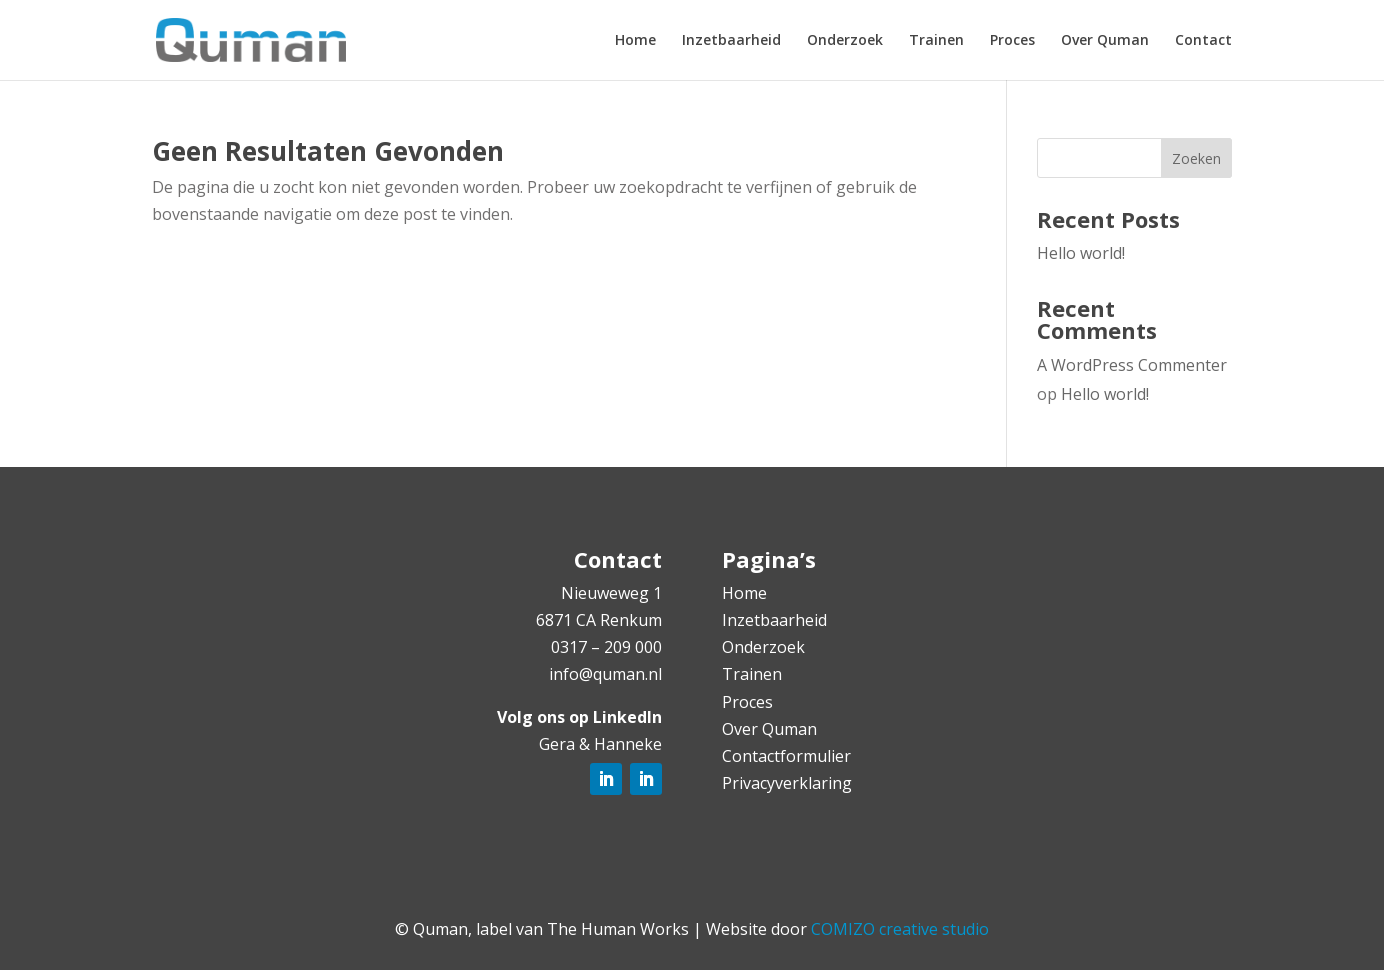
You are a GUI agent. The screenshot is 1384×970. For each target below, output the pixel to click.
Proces (1012, 41)
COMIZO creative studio (900, 929)
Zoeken (1196, 158)
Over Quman (1105, 41)
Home (635, 41)
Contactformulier (786, 756)
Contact (1203, 41)
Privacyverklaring (787, 783)
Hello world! (1081, 253)
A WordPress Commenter (1132, 365)
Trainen (936, 41)
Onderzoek (845, 41)
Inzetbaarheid (731, 41)
